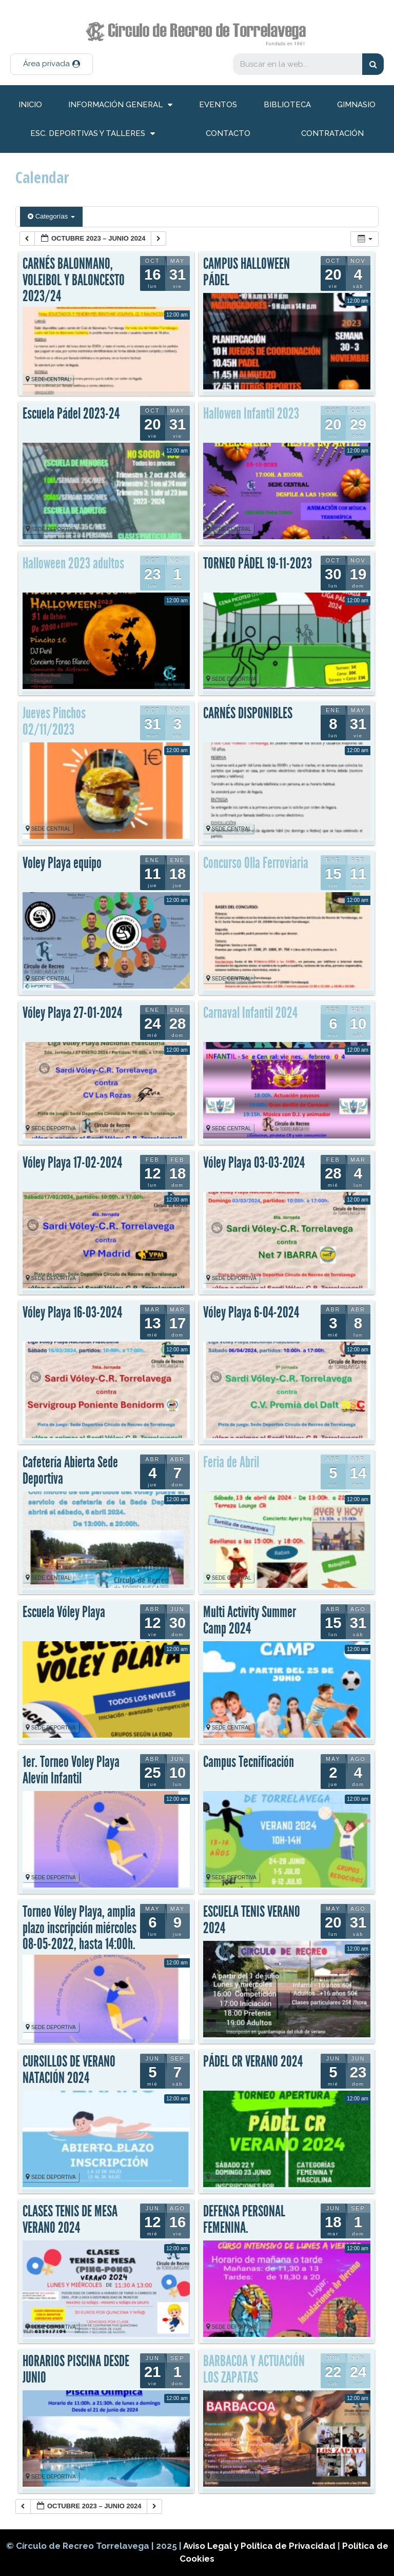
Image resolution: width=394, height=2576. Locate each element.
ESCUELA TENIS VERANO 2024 (251, 1919)
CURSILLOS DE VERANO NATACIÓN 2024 (69, 2069)
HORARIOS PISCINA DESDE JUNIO (76, 2369)
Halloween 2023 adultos (73, 563)
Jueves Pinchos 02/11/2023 (54, 721)
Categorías (51, 216)
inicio (30, 104)
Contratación (332, 133)
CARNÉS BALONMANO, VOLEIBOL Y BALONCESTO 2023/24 (74, 279)
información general (120, 104)
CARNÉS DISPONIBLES (247, 713)
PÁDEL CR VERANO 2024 (253, 2061)
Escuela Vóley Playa (64, 1612)
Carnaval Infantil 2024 (250, 1013)
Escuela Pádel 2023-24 (71, 413)
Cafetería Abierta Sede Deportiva (70, 1470)
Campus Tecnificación (248, 1762)
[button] (51, 64)
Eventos (218, 104)
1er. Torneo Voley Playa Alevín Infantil (71, 1770)
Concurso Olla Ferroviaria (255, 863)
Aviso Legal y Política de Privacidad (260, 2546)
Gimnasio (356, 104)
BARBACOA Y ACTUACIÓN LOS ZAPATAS (254, 2369)
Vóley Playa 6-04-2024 (251, 1312)
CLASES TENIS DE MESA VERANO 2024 (70, 2219)
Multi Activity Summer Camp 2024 (249, 1620)
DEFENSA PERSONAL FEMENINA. (244, 2219)
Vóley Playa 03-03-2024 (254, 1162)
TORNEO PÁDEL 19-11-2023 (257, 563)
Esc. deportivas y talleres (92, 133)
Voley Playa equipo (62, 863)
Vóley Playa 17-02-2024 (72, 1162)
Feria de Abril (231, 1462)
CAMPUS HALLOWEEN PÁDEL (246, 271)
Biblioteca (287, 104)
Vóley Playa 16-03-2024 (72, 1312)
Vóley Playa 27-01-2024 (72, 1013)
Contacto (228, 133)
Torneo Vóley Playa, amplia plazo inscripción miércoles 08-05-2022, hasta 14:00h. (79, 1927)
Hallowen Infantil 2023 (251, 413)
